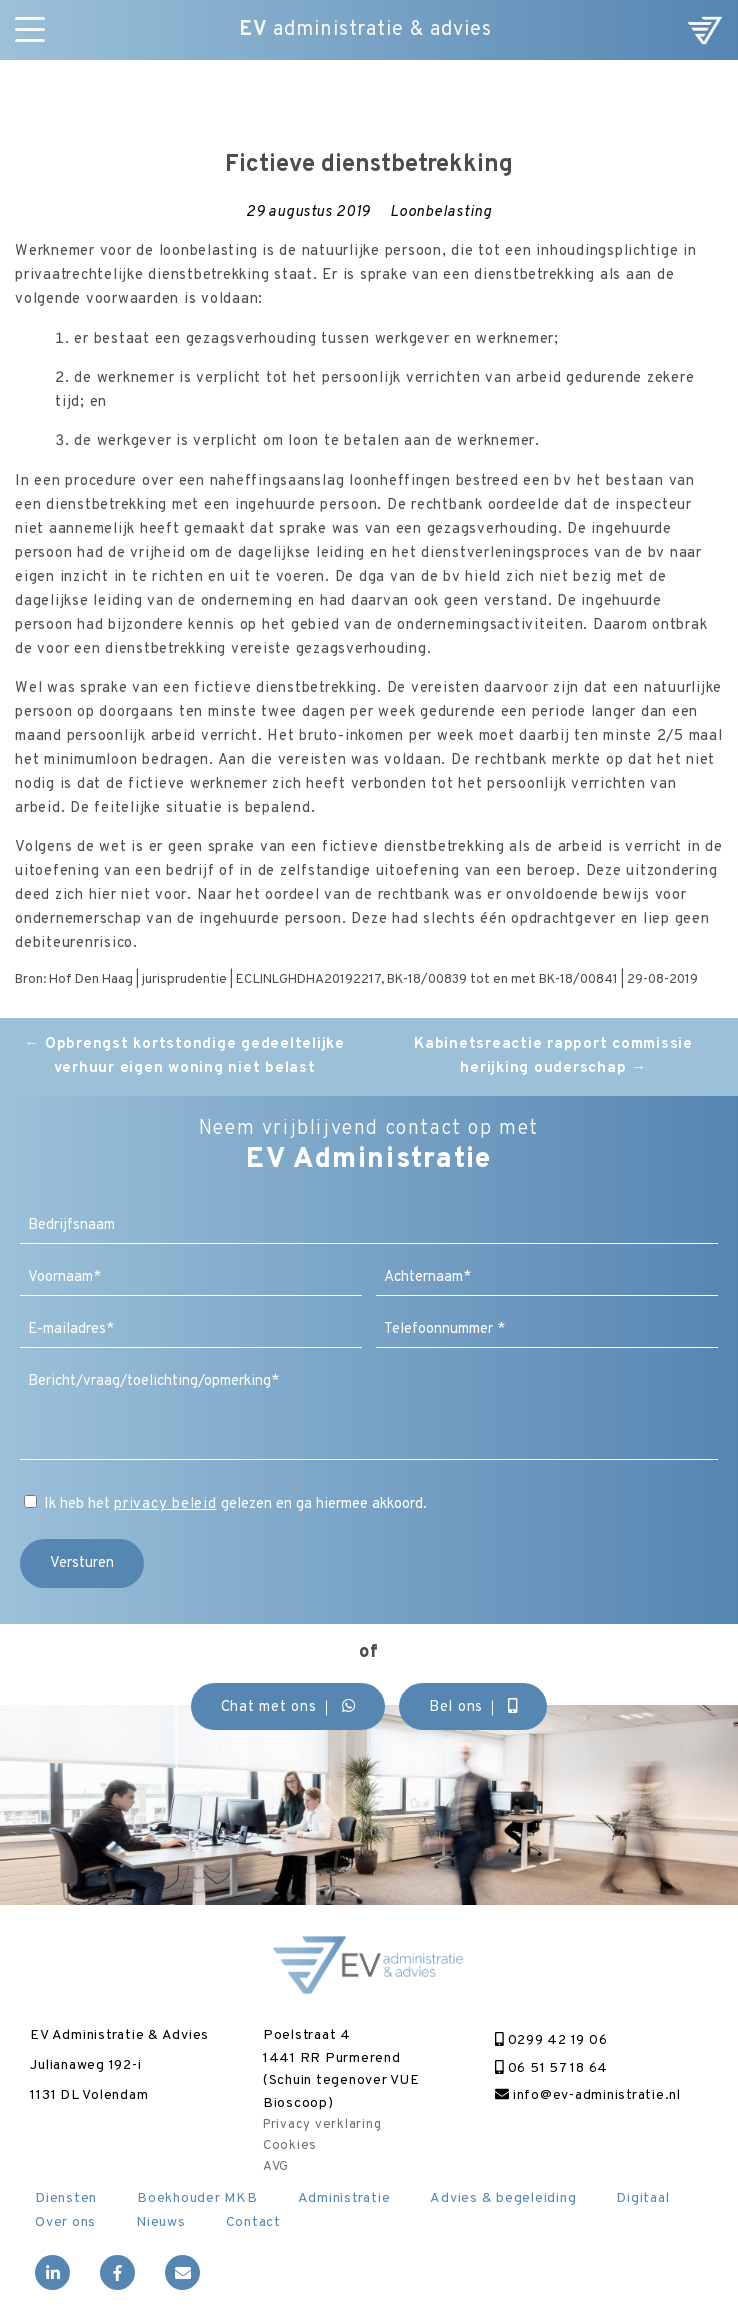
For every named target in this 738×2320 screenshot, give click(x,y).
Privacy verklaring (322, 2125)
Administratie (344, 2198)
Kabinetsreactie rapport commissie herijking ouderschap (553, 1056)
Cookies (290, 2146)
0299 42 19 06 (551, 2040)
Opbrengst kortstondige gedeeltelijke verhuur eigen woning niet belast (184, 1056)
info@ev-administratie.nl (588, 2095)
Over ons (65, 2222)
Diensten (66, 2198)
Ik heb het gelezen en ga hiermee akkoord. (235, 1504)
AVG (276, 2167)
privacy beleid (165, 1504)
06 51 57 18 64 (551, 2068)
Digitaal (642, 2198)
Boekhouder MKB (197, 2198)
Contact (253, 2222)
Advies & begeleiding (503, 2198)
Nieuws (161, 2222)
